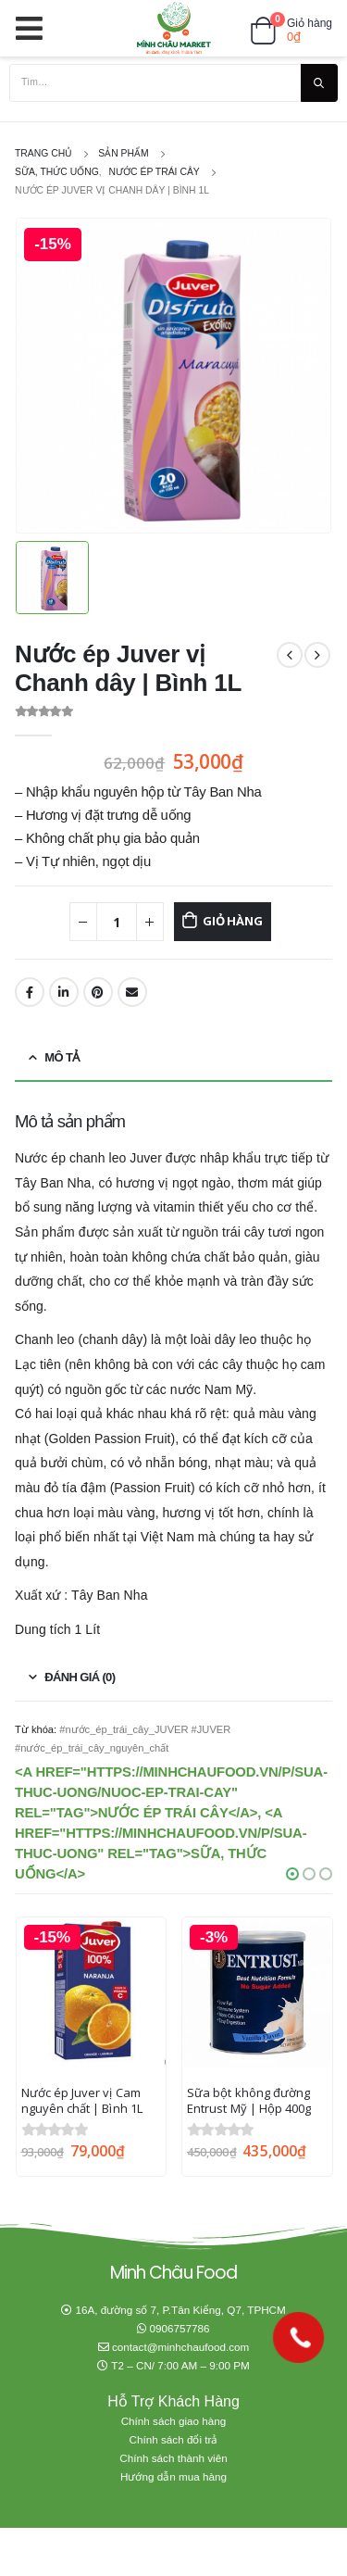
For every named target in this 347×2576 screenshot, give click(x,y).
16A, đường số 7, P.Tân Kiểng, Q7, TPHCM (180, 2310)
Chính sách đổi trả (174, 2439)
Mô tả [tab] (61, 1057)
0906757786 (180, 2328)
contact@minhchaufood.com (180, 2347)
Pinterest (98, 992)
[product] (92, 1992)
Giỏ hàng (232, 920)
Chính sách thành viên (173, 2458)
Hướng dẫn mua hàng (173, 2476)
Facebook (29, 992)
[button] (292, 1874)
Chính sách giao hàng (174, 2421)
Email (132, 992)
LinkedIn (64, 992)
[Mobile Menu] (35, 28)
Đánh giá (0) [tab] (79, 1677)
